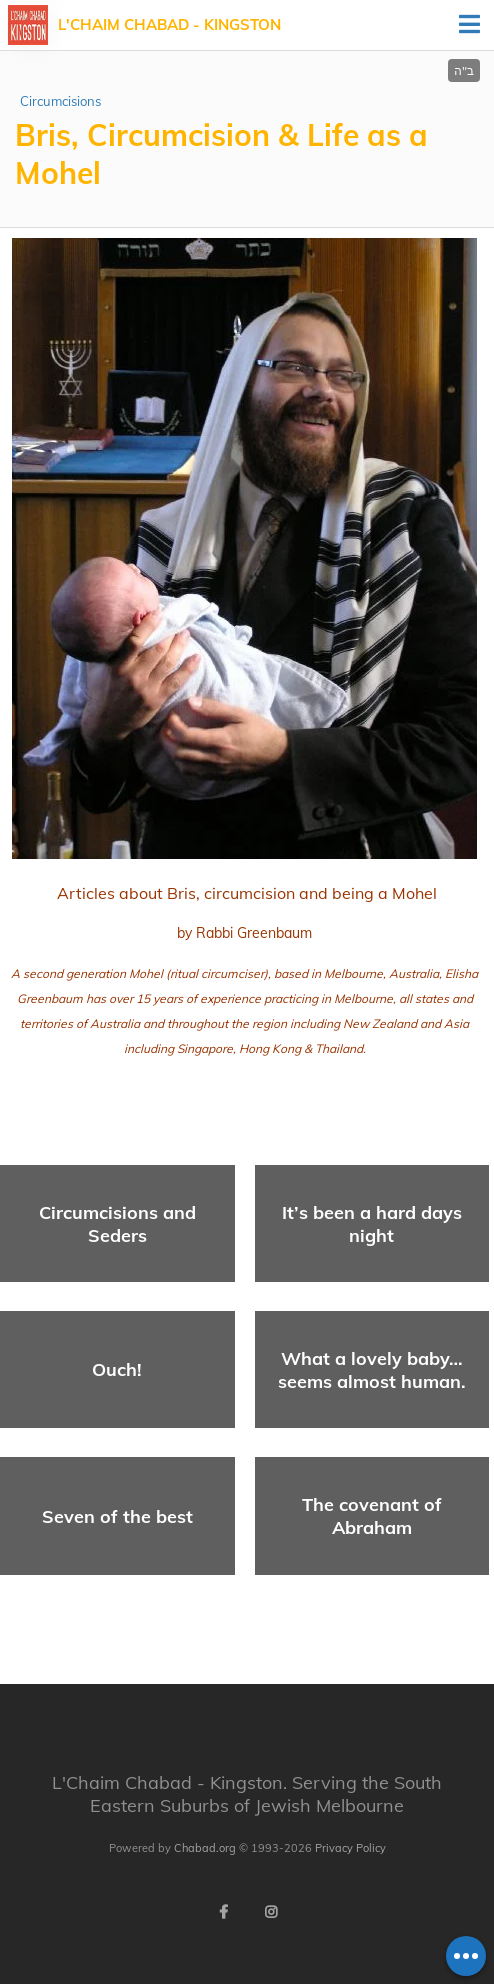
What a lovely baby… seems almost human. (372, 1370)
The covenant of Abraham (372, 1516)
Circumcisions (60, 101)
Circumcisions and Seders (117, 1224)
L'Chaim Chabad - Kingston (169, 24)
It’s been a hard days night (372, 1224)
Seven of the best (117, 1516)
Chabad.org (205, 1848)
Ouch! (117, 1369)
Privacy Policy (350, 1848)
